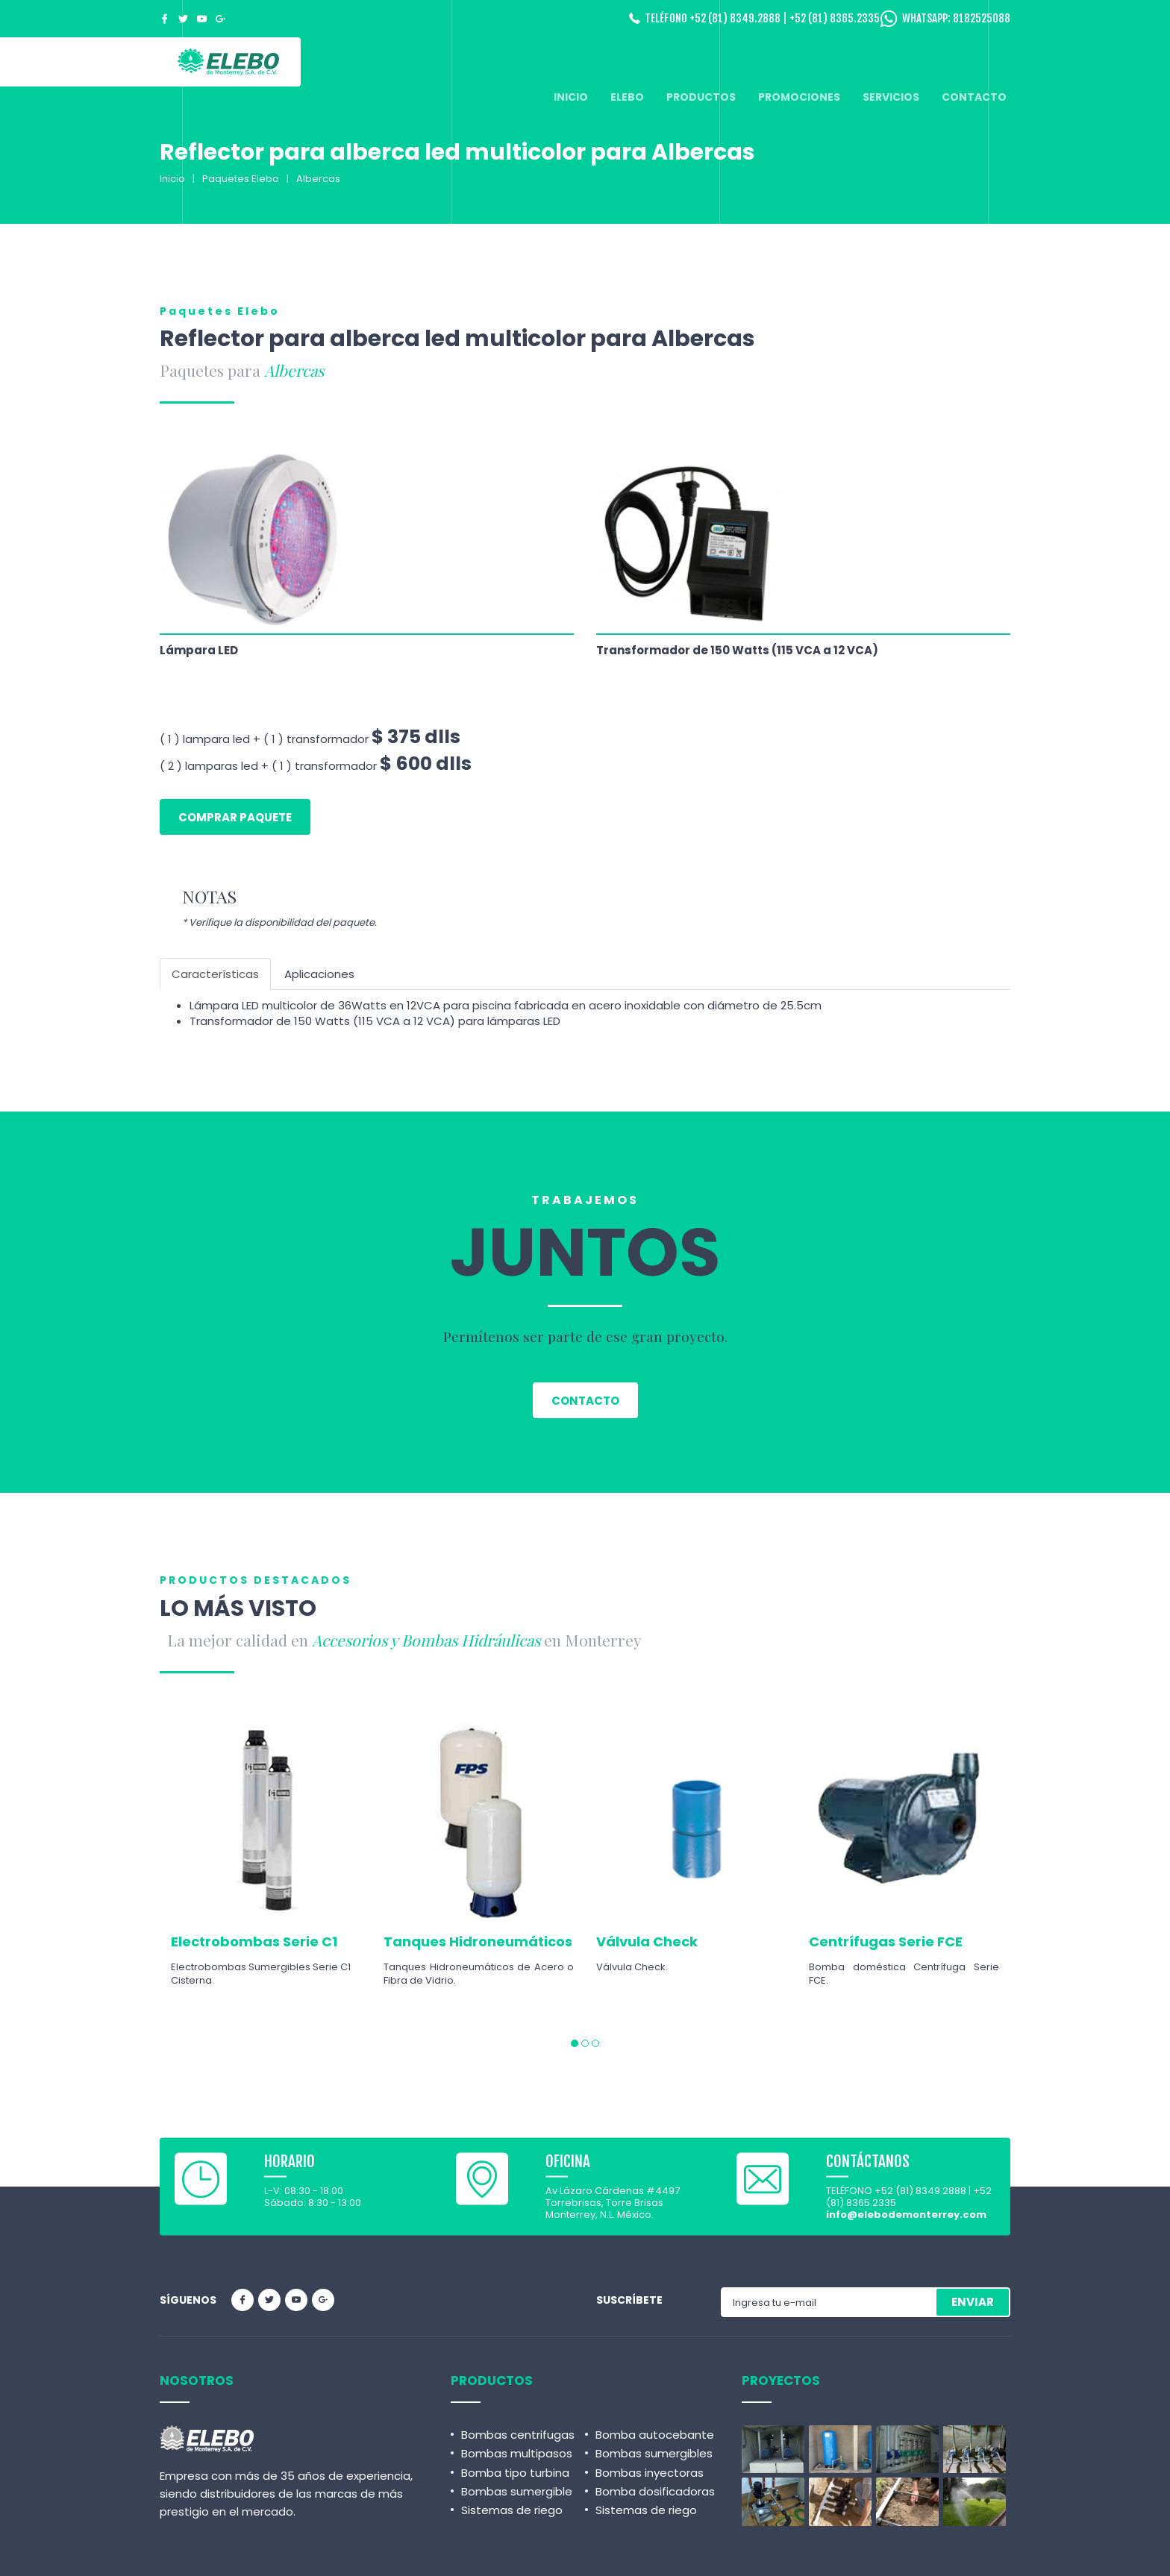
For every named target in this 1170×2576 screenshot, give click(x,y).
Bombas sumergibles (654, 2453)
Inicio (172, 179)
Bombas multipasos (516, 2453)
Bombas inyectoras (649, 2473)
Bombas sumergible (516, 2491)
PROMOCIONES (799, 97)
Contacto (585, 1400)
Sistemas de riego (512, 2510)
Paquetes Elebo (240, 179)
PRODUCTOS (701, 97)
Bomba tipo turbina (515, 2473)
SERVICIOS (891, 97)
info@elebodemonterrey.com (906, 2214)
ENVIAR (972, 2302)
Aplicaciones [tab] (319, 974)
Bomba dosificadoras (655, 2491)
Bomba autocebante (654, 2434)
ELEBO (627, 97)
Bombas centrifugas (518, 2434)
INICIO (571, 97)
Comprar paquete (235, 817)
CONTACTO (974, 97)
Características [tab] (215, 974)
